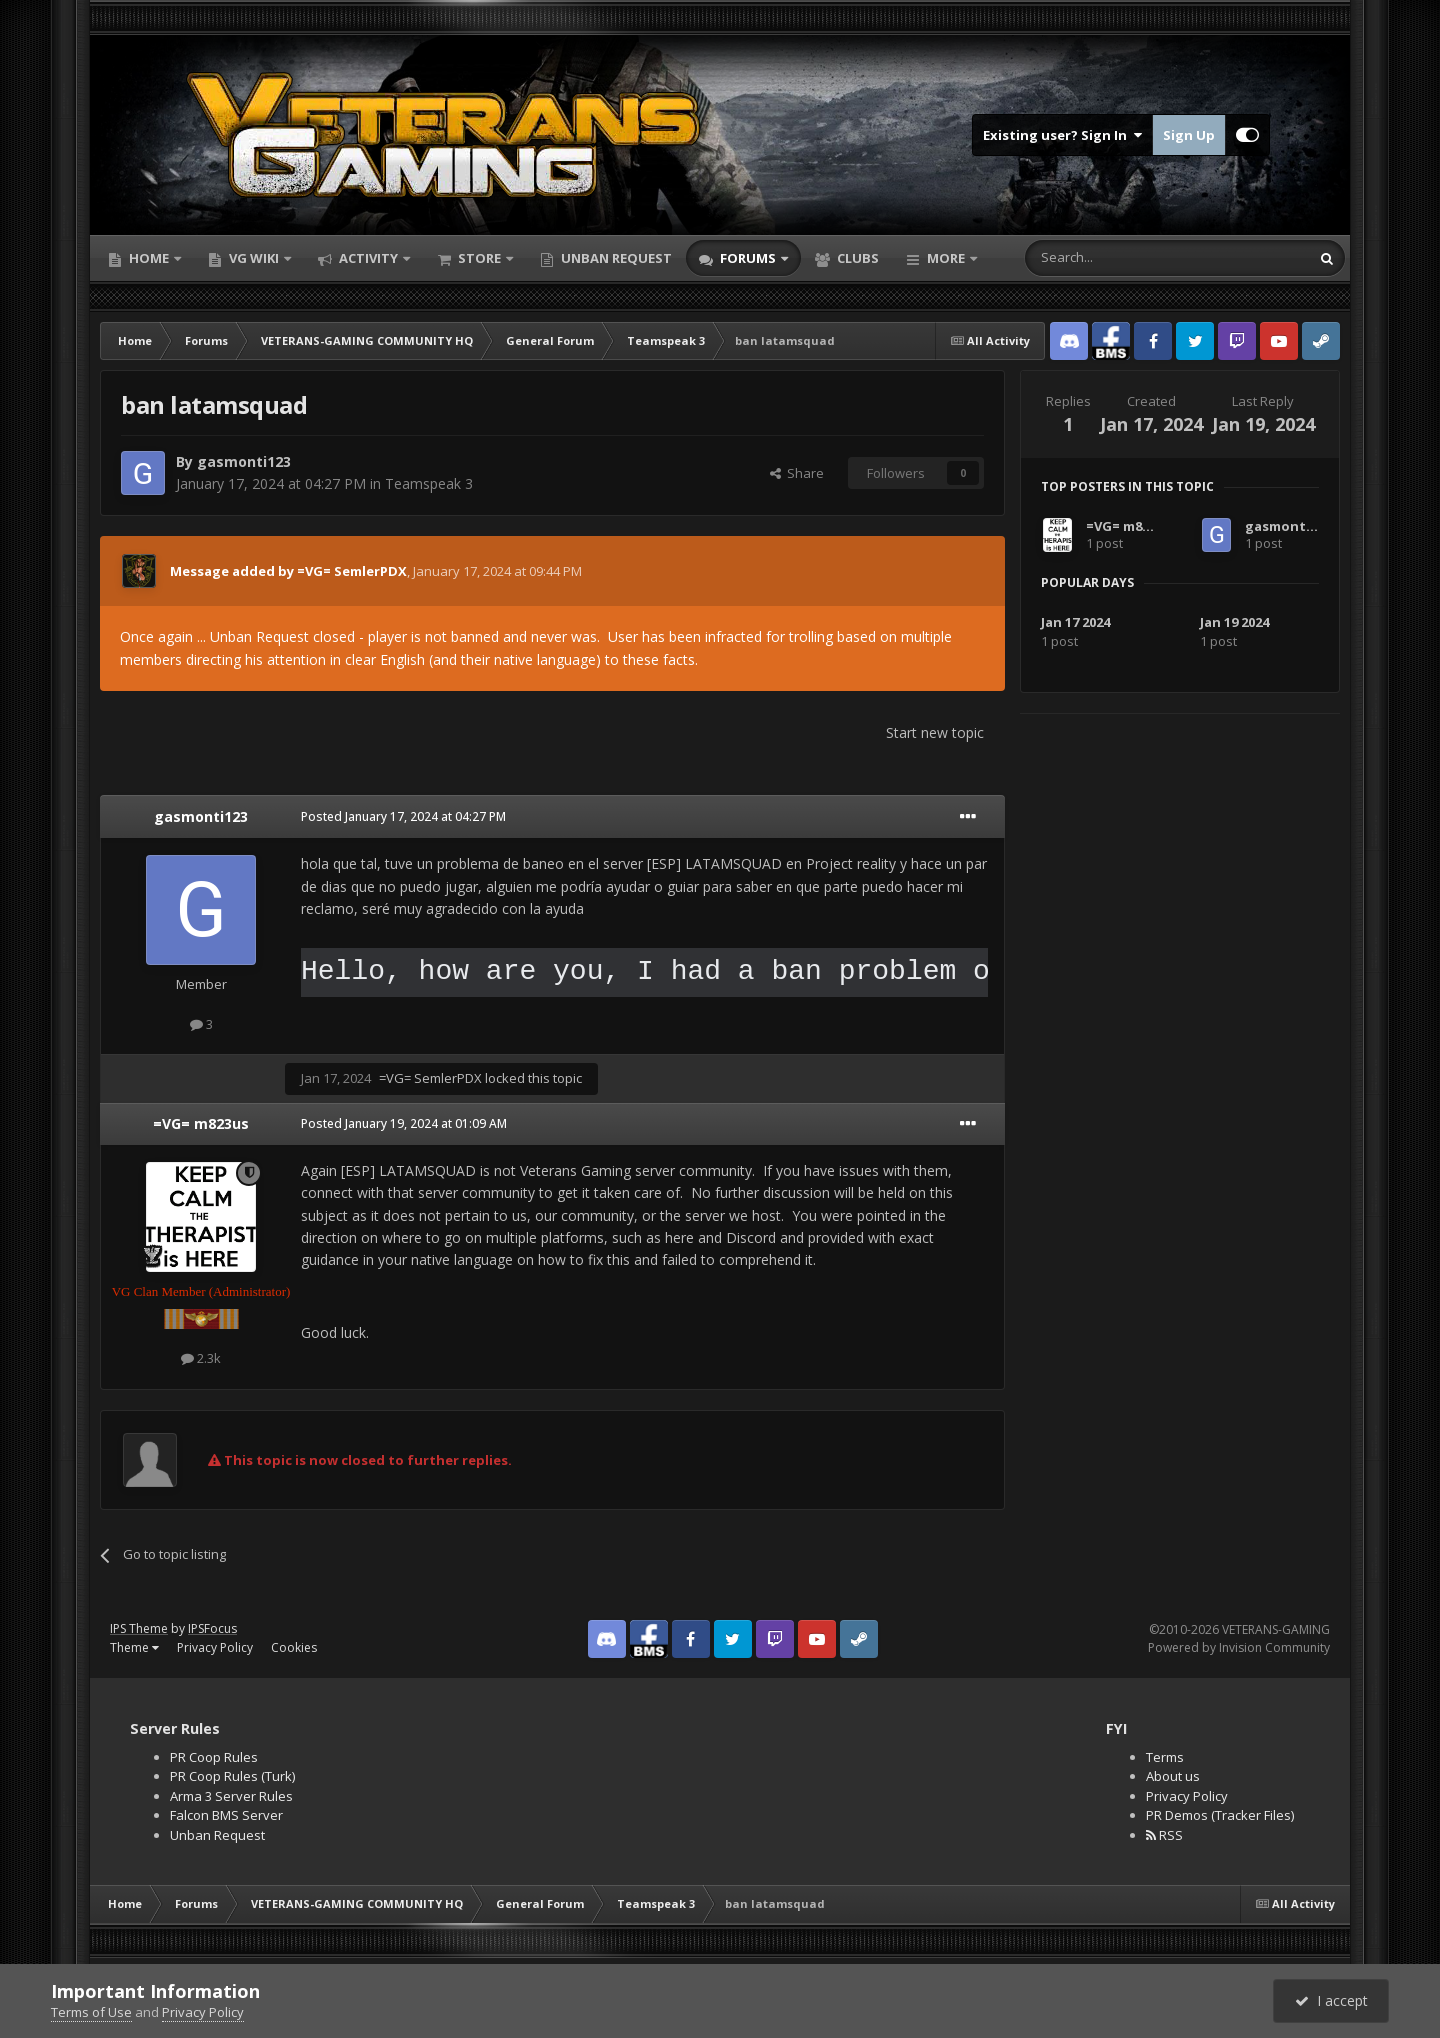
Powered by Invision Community (1239, 1647)
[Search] (1118, 258)
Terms (1165, 1757)
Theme (134, 1647)
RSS (1164, 1835)
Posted (403, 816)
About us (1173, 1776)
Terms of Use (91, 2012)
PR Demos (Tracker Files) (1220, 1815)
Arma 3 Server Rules (231, 1796)
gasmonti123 (244, 461)
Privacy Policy (215, 1647)
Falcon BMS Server (226, 1815)
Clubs (856, 258)
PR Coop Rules (214, 1757)
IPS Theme (139, 1628)
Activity (368, 258)
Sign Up (1189, 135)
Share (797, 473)
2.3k (201, 1358)
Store (479, 258)
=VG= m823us (201, 1123)
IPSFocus (212, 1628)
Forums (748, 258)
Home (149, 258)
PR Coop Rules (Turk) (232, 1776)
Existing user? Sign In (1062, 135)
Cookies (294, 1647)
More (946, 258)
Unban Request (615, 258)
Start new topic (935, 732)
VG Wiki (254, 258)
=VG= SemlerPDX (430, 1078)
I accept (1331, 2000)
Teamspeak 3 (429, 483)
